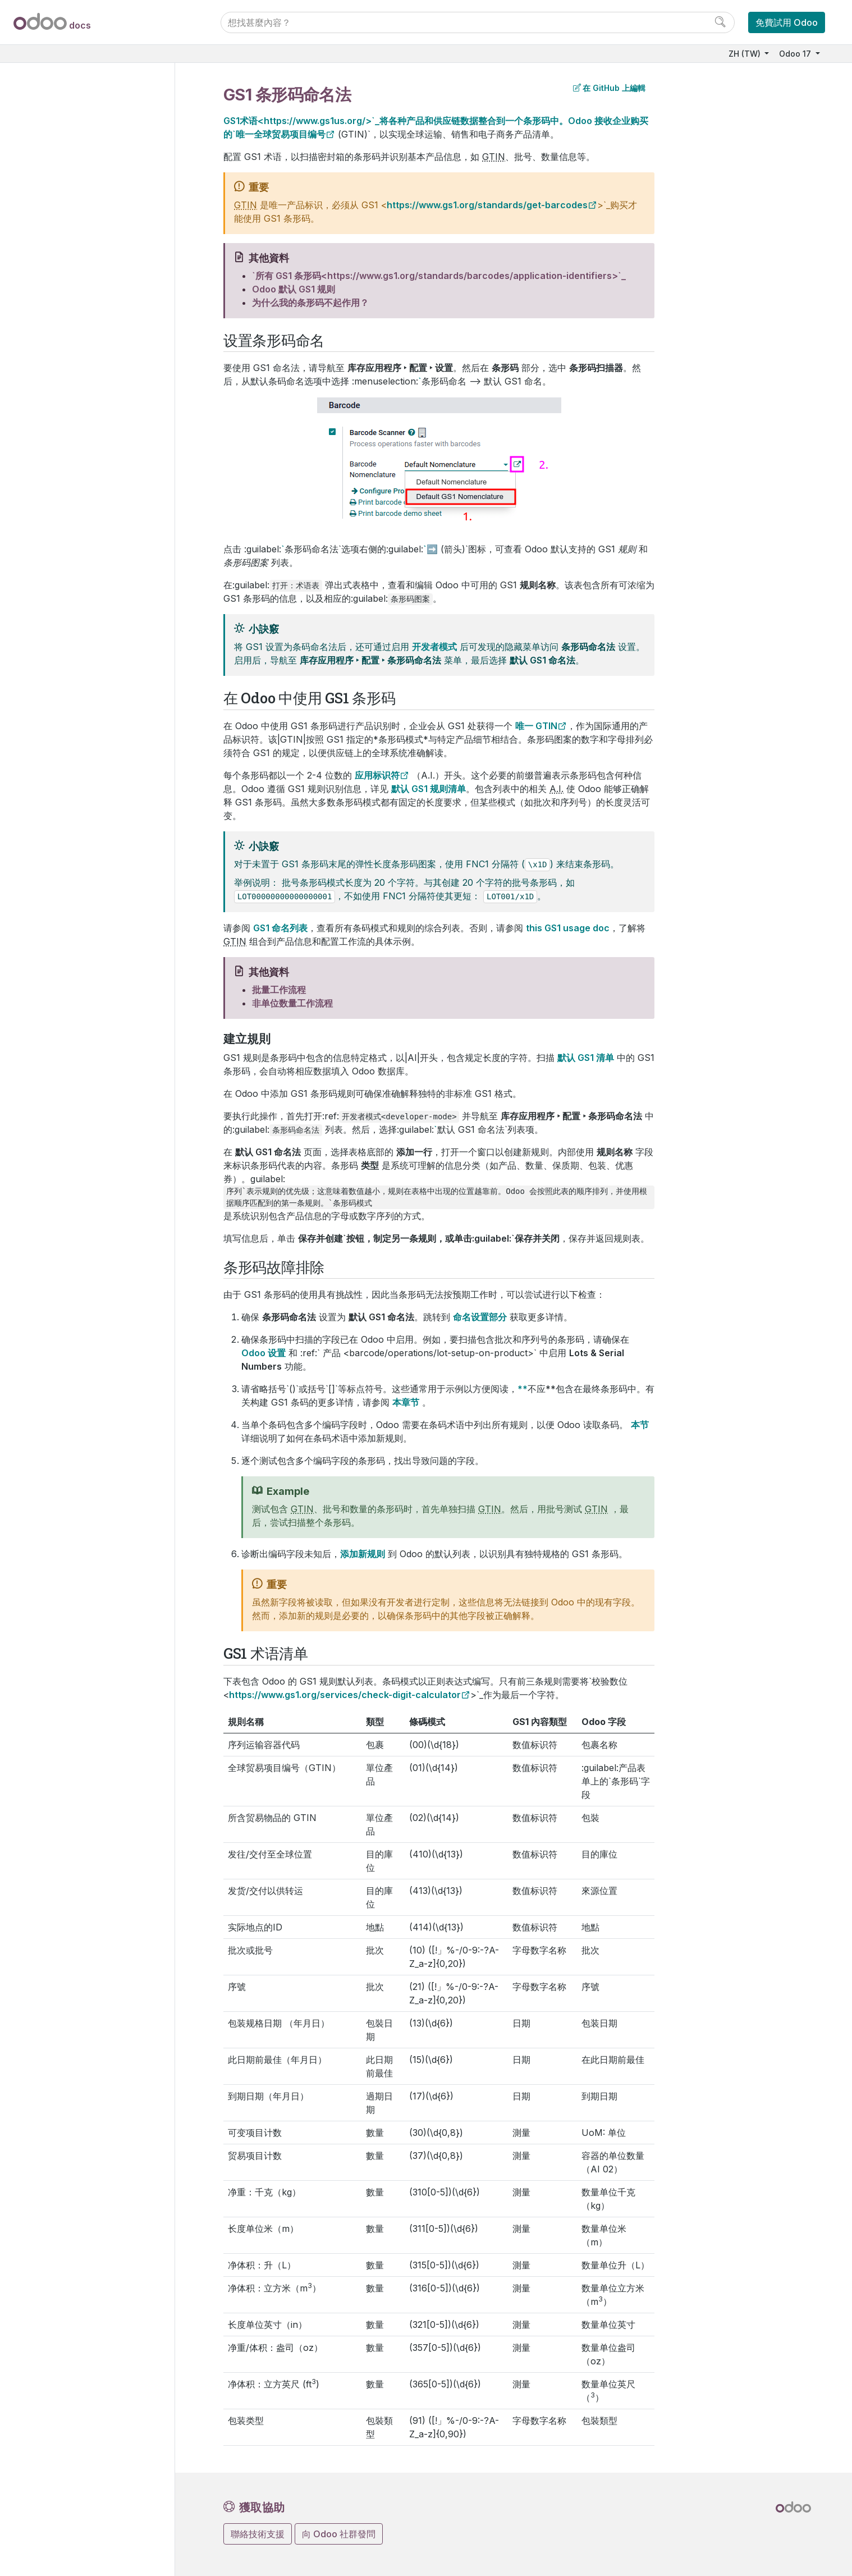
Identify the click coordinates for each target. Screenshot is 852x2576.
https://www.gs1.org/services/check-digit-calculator (345, 1694)
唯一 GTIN (536, 725)
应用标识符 (377, 775)
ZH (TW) (746, 53)
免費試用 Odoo (786, 22)
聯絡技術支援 (258, 2534)
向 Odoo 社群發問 (338, 2534)
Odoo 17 (796, 53)
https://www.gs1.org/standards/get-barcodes (487, 205)
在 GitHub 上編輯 (609, 88)
